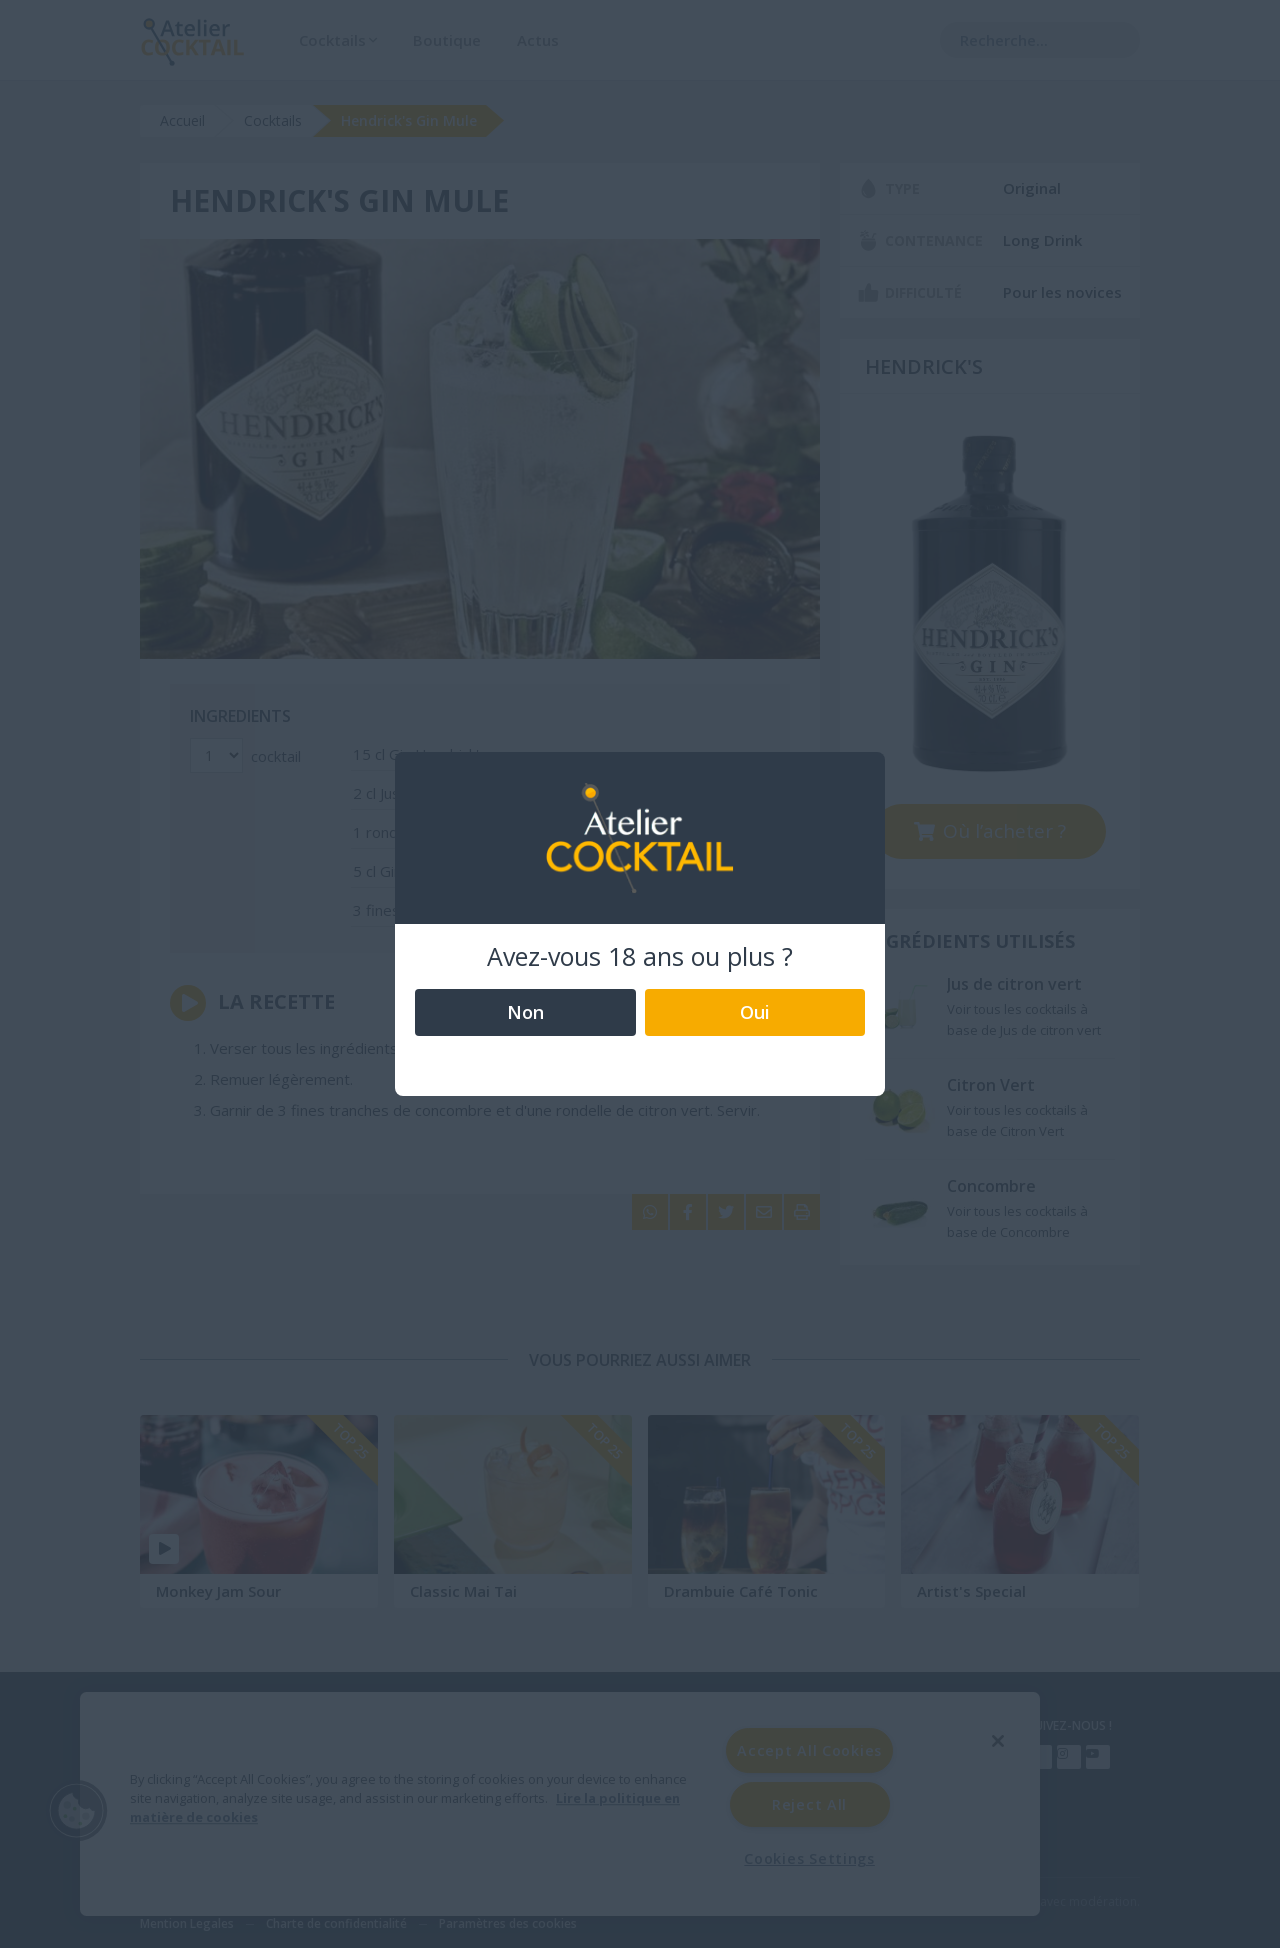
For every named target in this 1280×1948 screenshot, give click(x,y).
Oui (755, 1012)
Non (525, 1012)
